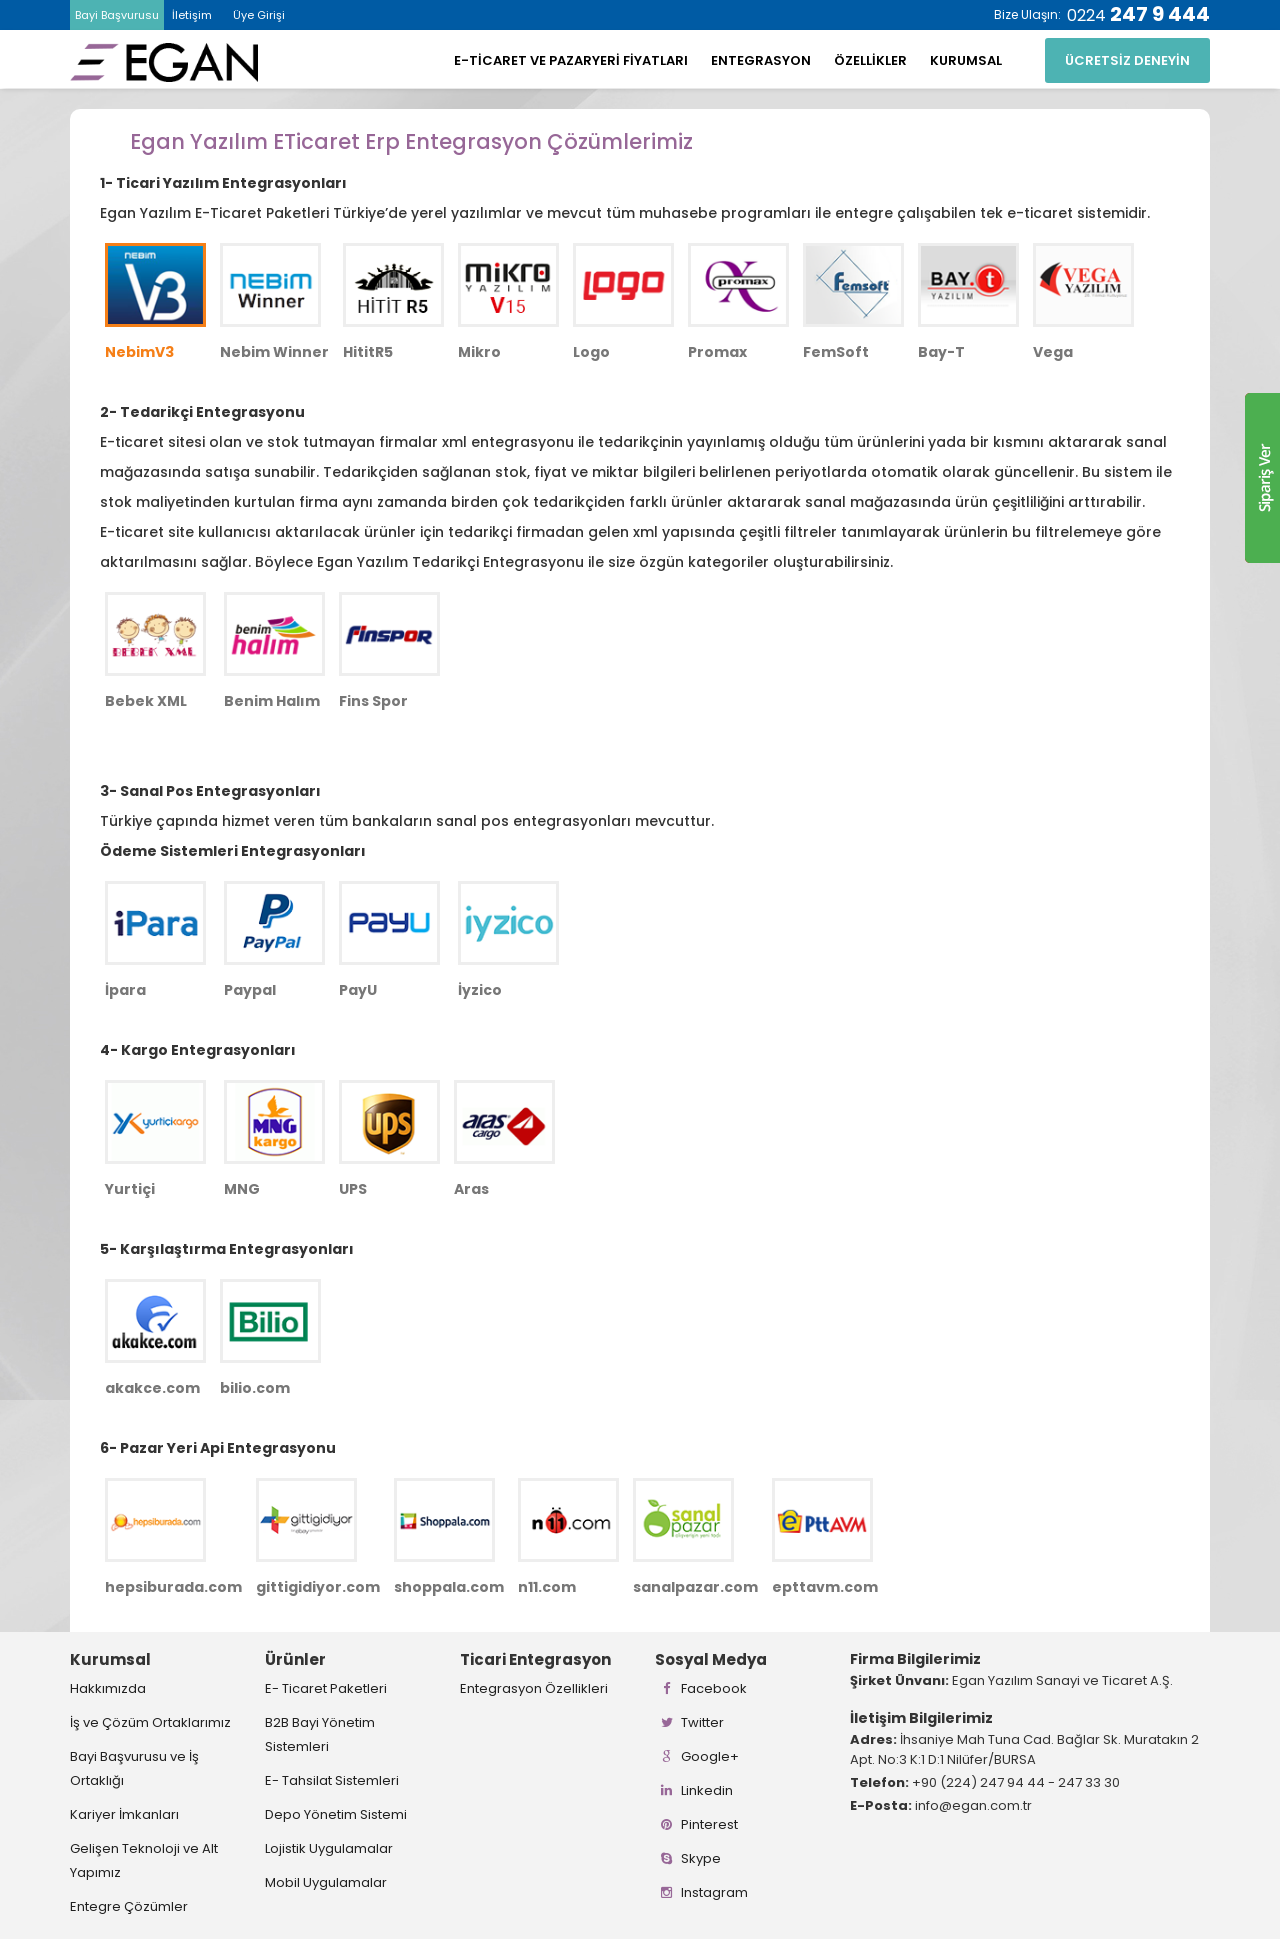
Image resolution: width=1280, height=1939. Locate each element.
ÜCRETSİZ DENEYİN (1127, 60)
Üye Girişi (259, 15)
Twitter (689, 1722)
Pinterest (696, 1824)
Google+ (697, 1756)
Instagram (701, 1892)
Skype (688, 1858)
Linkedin (694, 1790)
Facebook (701, 1688)
